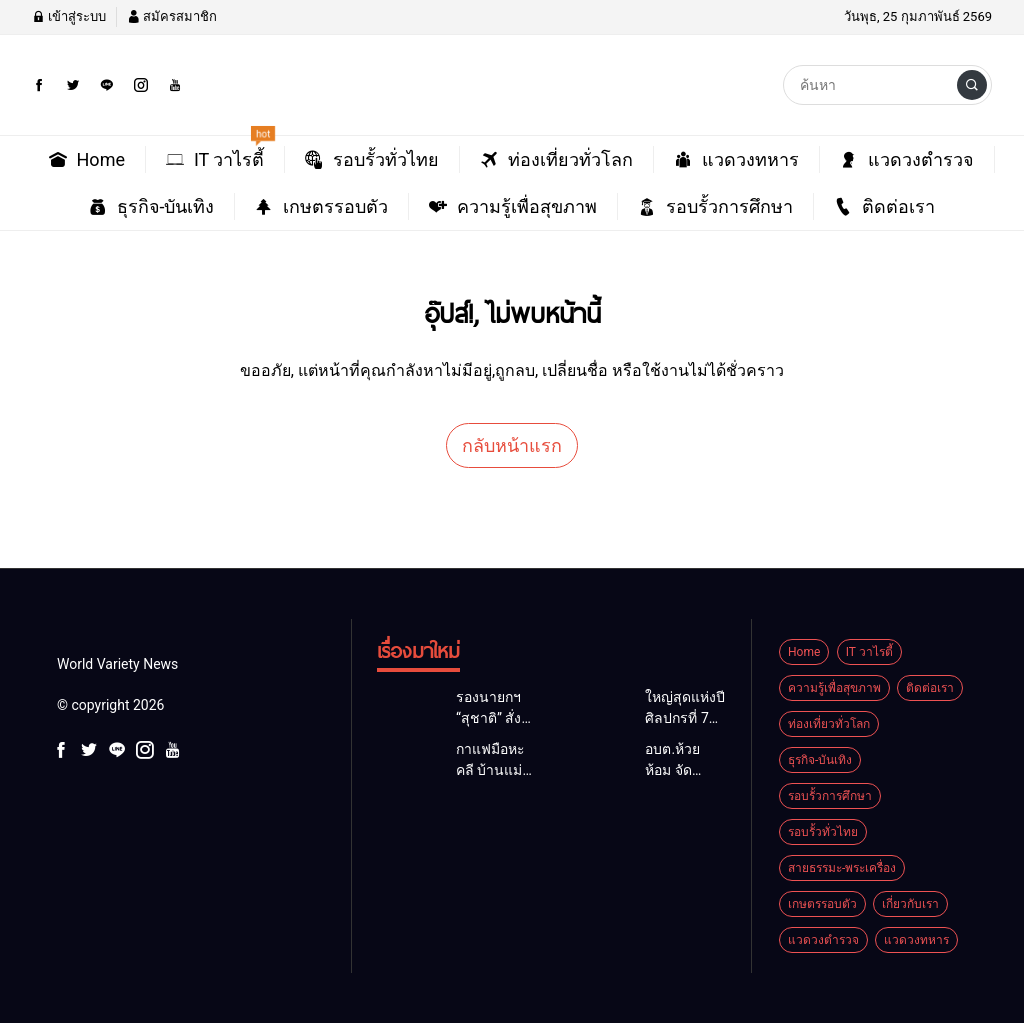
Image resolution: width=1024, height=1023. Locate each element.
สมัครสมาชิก (172, 16)
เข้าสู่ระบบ (69, 16)
